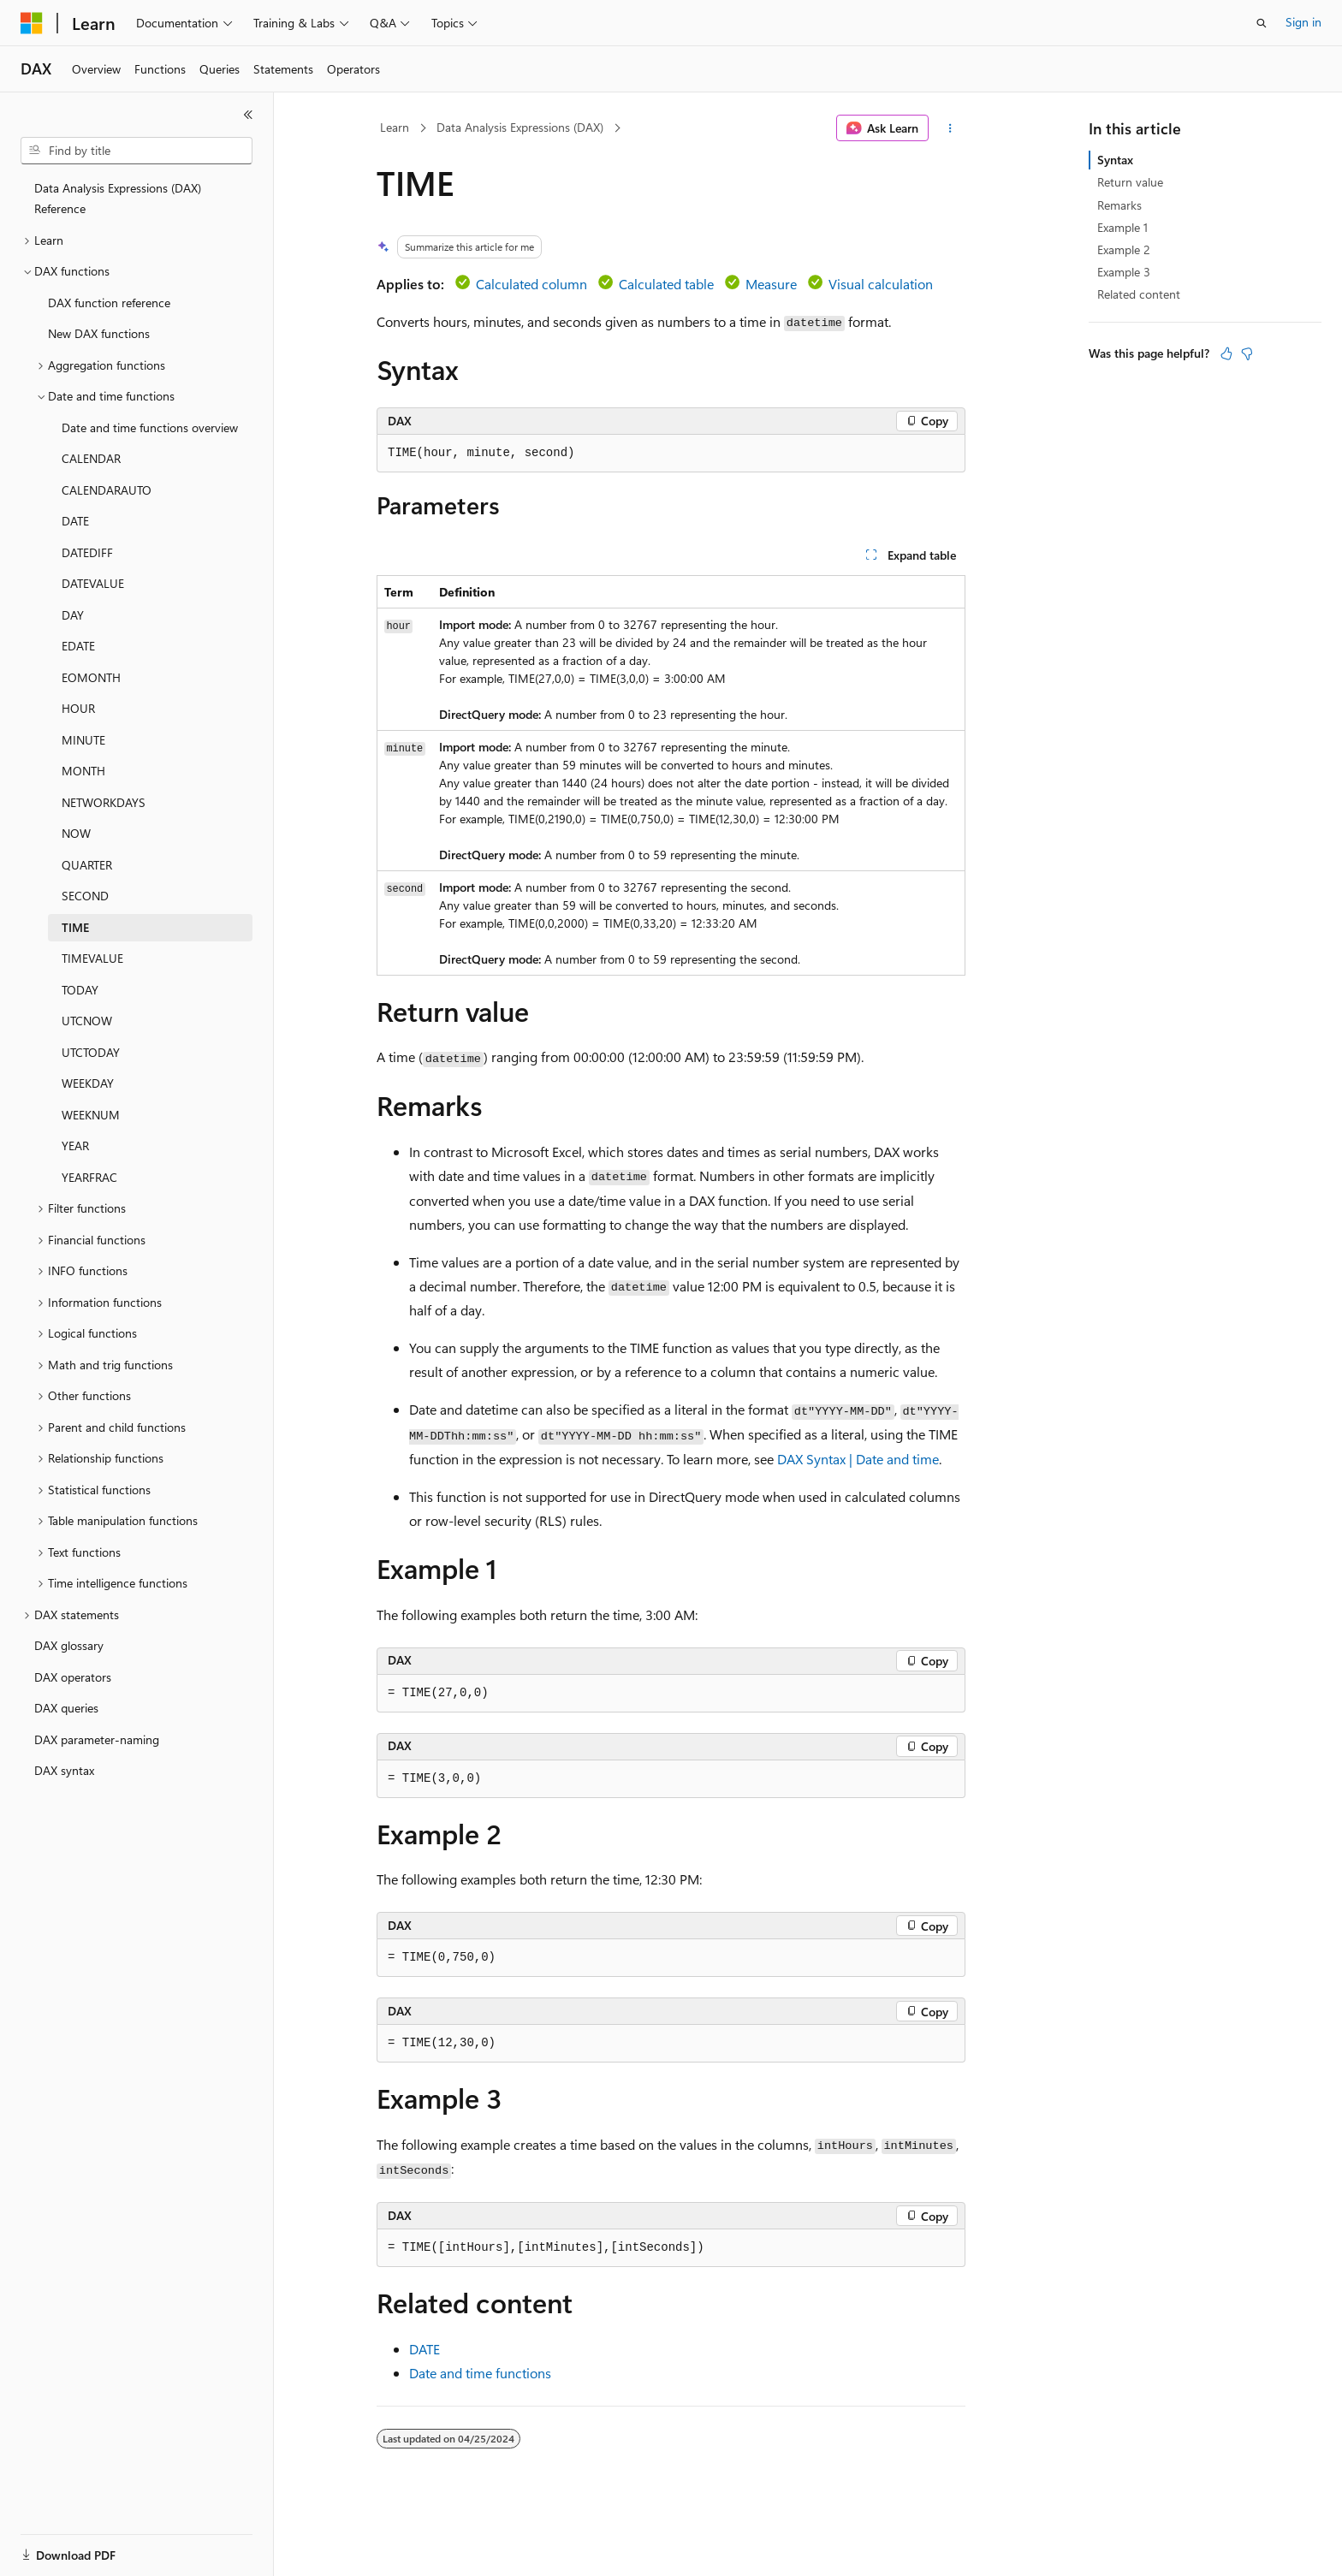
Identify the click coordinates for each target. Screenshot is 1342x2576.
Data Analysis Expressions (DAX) (519, 127)
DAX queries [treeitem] (66, 1708)
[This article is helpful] (1226, 353)
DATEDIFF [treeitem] (87, 552)
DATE (424, 2349)
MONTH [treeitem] (83, 771)
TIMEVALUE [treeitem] (92, 958)
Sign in (1303, 22)
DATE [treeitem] (75, 521)
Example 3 (1123, 272)
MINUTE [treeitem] (83, 740)
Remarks (1119, 205)
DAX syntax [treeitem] (64, 1770)
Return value (1130, 182)
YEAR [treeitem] (75, 1145)
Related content (1138, 294)
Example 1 (1122, 227)
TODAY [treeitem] (80, 990)
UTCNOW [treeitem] (87, 1020)
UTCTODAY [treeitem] (91, 1052)
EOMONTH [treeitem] (91, 677)
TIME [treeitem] (75, 927)
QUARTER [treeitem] (87, 865)
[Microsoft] (32, 23)
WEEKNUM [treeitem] (91, 1115)
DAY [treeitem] (73, 615)
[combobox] (136, 150)
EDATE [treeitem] (78, 646)
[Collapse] (248, 114)
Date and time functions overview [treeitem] (150, 427)
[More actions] (950, 128)
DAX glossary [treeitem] (69, 1645)
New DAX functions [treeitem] (99, 333)
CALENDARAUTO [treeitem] (106, 490)
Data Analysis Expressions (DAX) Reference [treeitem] (117, 198)
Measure (771, 284)
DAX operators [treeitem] (72, 1677)
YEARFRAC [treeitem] (89, 1177)
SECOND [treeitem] (85, 895)
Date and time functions (480, 2373)
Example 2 (1123, 249)
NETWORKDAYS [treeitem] (103, 802)
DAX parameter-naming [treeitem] (96, 1739)
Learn (394, 127)
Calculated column (531, 284)
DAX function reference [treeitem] (109, 302)
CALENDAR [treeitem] (91, 458)
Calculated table (666, 284)
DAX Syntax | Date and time (858, 1459)
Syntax (1115, 159)
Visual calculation (880, 284)
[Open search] (1261, 23)
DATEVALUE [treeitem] (93, 583)
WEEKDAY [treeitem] (88, 1083)
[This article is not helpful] (1247, 353)
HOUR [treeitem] (78, 708)
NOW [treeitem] (76, 833)
